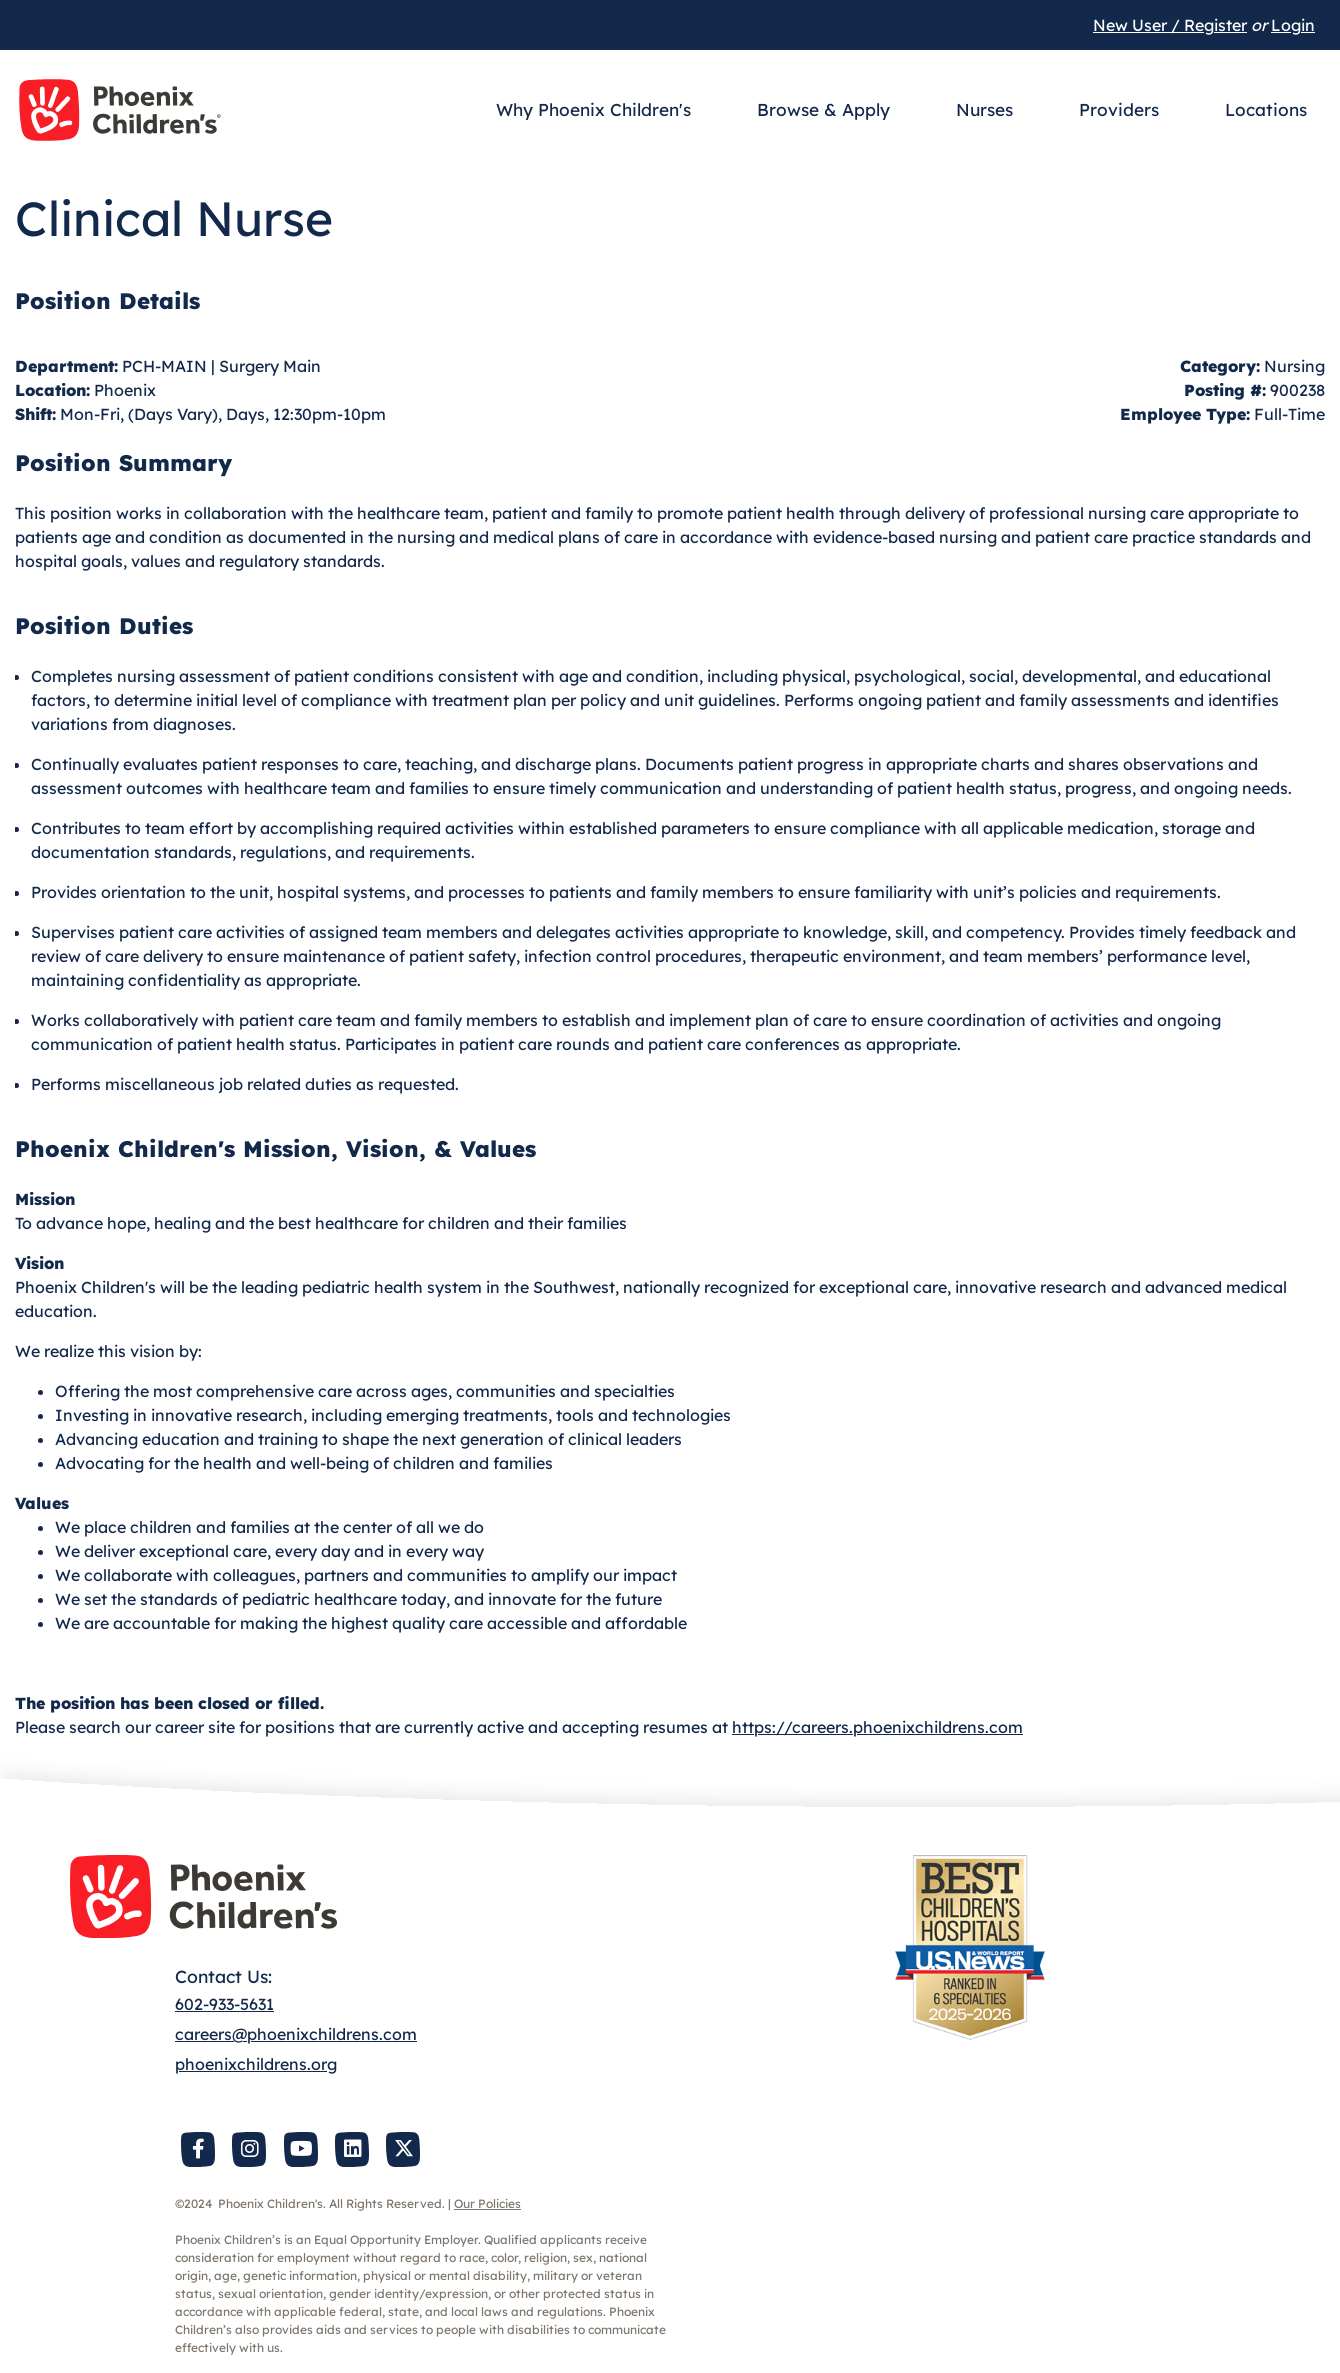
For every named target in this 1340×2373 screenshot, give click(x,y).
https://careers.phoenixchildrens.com (877, 1727)
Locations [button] (1266, 109)
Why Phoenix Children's (593, 109)
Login (1293, 25)
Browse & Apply (823, 109)
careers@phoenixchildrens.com (296, 2034)
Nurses (984, 109)
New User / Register (1170, 25)
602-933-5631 (224, 2004)
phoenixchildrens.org (256, 2064)
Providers (1119, 109)
